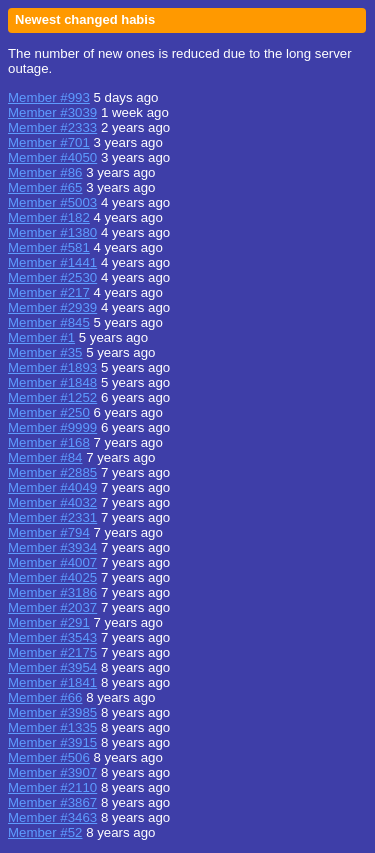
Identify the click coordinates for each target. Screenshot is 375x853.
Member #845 (49, 322)
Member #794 (49, 532)
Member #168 (49, 442)
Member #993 (49, 97)
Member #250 (49, 412)
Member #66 (45, 697)
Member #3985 (52, 712)
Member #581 (49, 247)
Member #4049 (52, 487)
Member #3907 (52, 772)
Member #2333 (52, 127)
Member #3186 (52, 592)
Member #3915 (52, 742)
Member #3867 (52, 802)
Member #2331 (52, 517)
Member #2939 (52, 307)
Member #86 (45, 172)
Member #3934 (52, 547)
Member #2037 (52, 607)
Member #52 (45, 832)
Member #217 (49, 292)
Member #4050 (52, 157)
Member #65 (45, 187)
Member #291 (49, 622)
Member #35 (45, 352)
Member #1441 (52, 262)
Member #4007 (52, 562)
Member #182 (49, 217)
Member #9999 (52, 427)
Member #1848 (52, 382)
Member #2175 (52, 652)
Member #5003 (52, 202)
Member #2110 (52, 787)
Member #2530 (52, 277)
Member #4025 (52, 577)
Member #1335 (52, 727)
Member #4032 (52, 502)
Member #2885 (52, 472)
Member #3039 (52, 112)
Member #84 (45, 457)
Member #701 (49, 142)
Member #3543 (52, 637)
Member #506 (49, 757)
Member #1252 (52, 397)
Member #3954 (52, 667)
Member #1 (41, 337)
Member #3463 (52, 817)
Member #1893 (52, 367)
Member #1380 (52, 232)
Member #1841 (52, 682)
